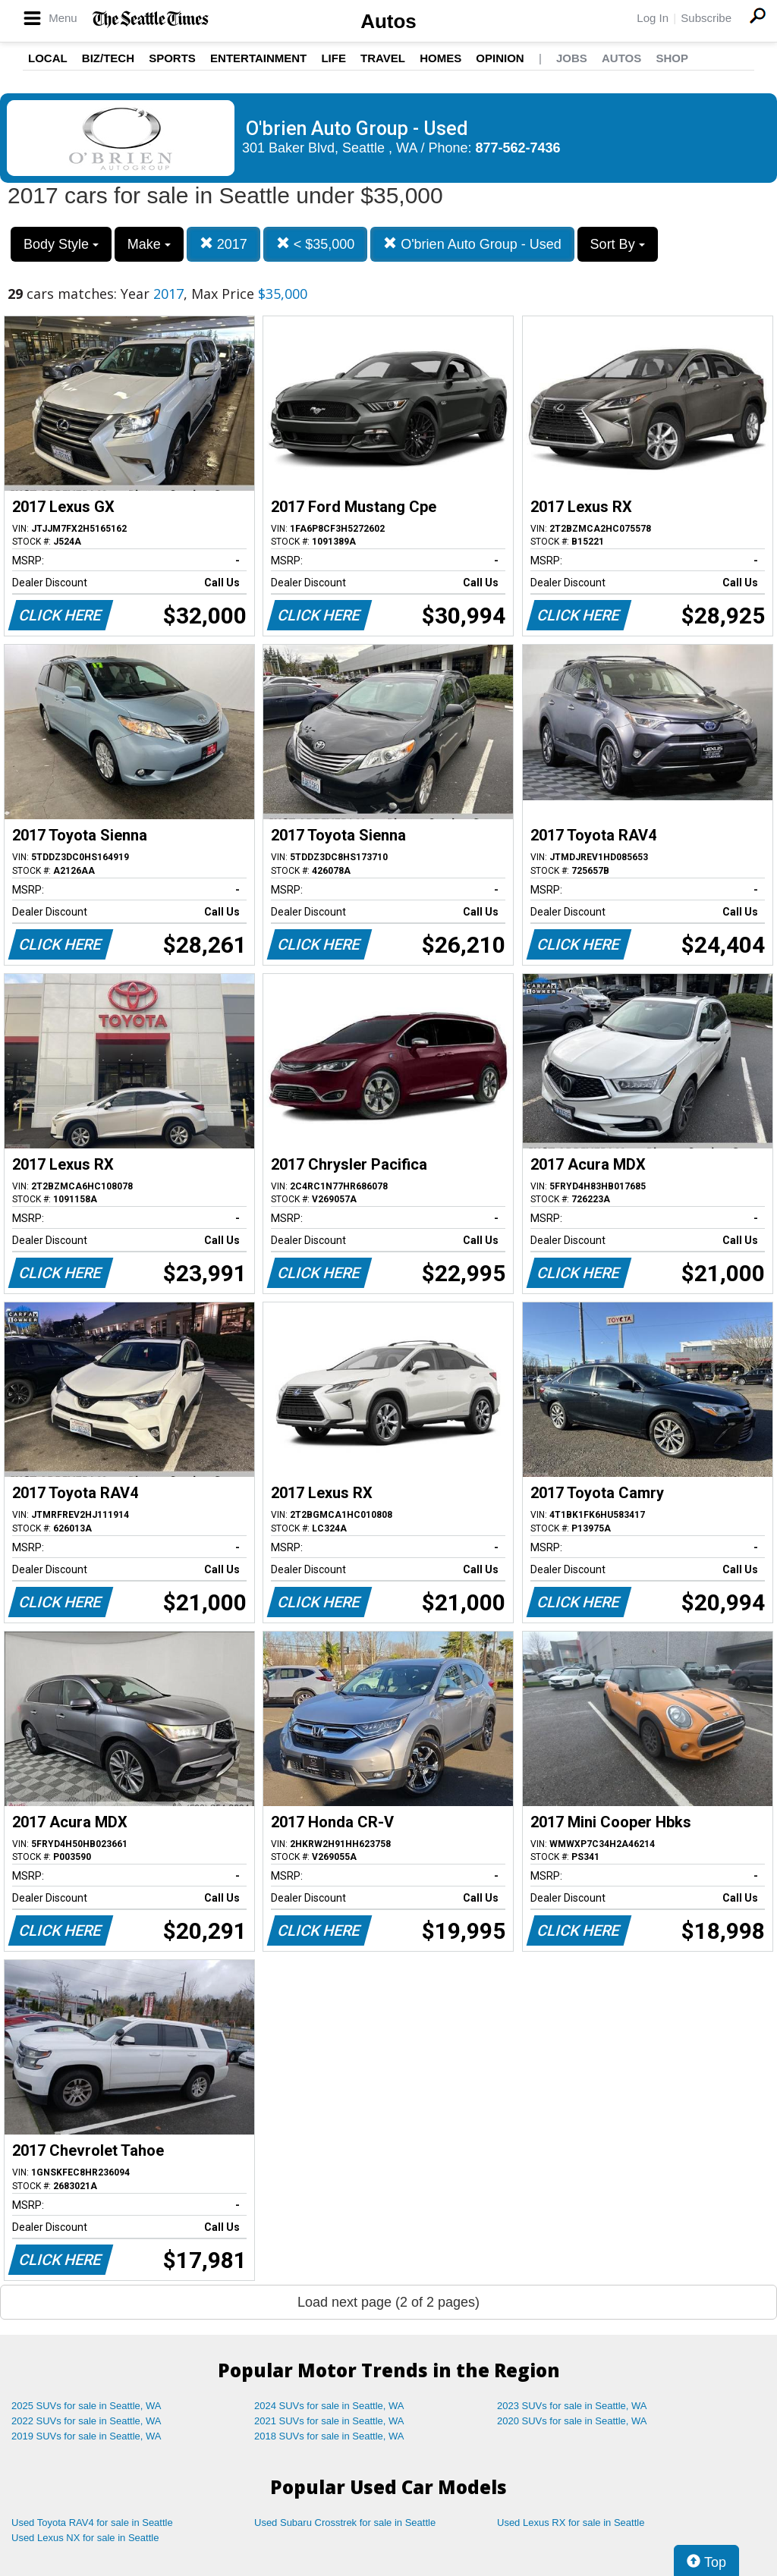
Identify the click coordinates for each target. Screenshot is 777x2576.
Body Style (61, 244)
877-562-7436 (518, 148)
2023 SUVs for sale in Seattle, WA (572, 2405)
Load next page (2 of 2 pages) (388, 2302)
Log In (652, 17)
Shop (672, 58)
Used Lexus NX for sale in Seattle (85, 2537)
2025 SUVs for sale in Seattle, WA (86, 2405)
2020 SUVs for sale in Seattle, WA (572, 2421)
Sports (172, 58)
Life (333, 58)
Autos (388, 21)
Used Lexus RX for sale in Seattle (570, 2522)
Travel (382, 58)
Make (149, 244)
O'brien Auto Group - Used (472, 244)
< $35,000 (315, 244)
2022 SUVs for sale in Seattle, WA (86, 2421)
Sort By (617, 244)
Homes (440, 58)
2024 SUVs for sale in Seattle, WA (329, 2405)
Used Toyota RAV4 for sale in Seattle (92, 2522)
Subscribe (706, 17)
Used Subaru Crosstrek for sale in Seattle (345, 2522)
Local (48, 58)
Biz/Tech (108, 58)
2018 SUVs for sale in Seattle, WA (329, 2436)
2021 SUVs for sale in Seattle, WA (329, 2421)
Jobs (571, 58)
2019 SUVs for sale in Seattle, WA (86, 2436)
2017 (223, 244)
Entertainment (258, 58)
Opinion (500, 58)
